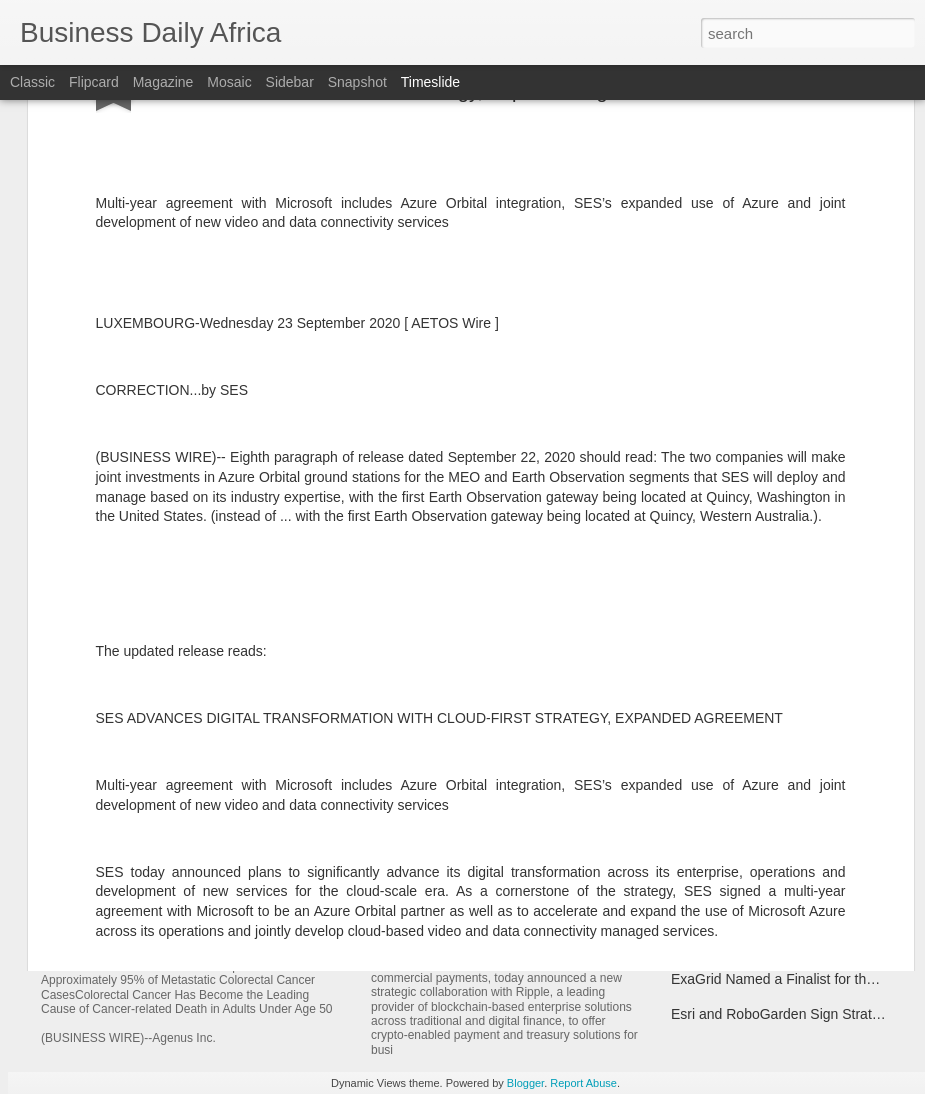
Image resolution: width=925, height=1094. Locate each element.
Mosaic (229, 82)
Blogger (525, 1083)
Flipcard (94, 82)
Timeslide (430, 82)
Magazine (163, 82)
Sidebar (290, 82)
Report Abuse (583, 1083)
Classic (32, 82)
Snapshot (357, 82)
